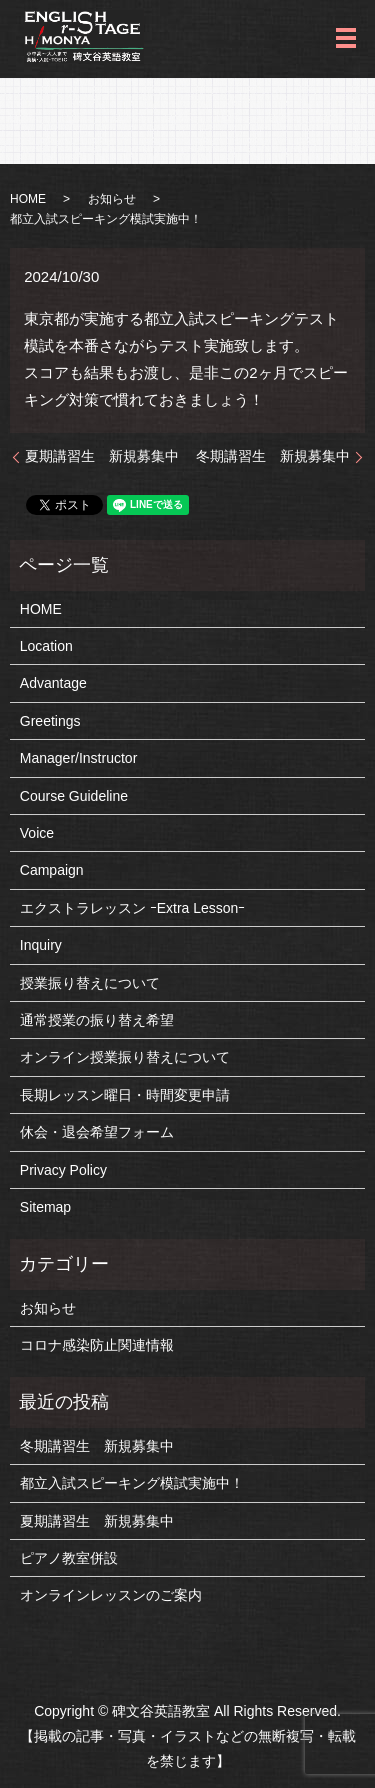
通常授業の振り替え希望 (97, 1020)
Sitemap (45, 1207)
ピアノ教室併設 (69, 1558)
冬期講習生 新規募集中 (273, 456)
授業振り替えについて (90, 983)
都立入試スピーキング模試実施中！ (132, 1483)
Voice (37, 833)
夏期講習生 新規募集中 (102, 456)
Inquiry (41, 945)
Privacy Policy (63, 1170)
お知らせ (112, 199)
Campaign (52, 870)
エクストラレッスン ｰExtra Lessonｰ (133, 908)
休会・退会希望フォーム (97, 1132)
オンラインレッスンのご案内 (111, 1595)
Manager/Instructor (79, 758)
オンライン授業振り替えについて (125, 1057)
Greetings (50, 721)
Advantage (53, 683)
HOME (28, 199)
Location (46, 646)
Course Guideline (74, 796)
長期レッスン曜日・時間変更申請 (125, 1095)
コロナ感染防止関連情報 (97, 1345)
